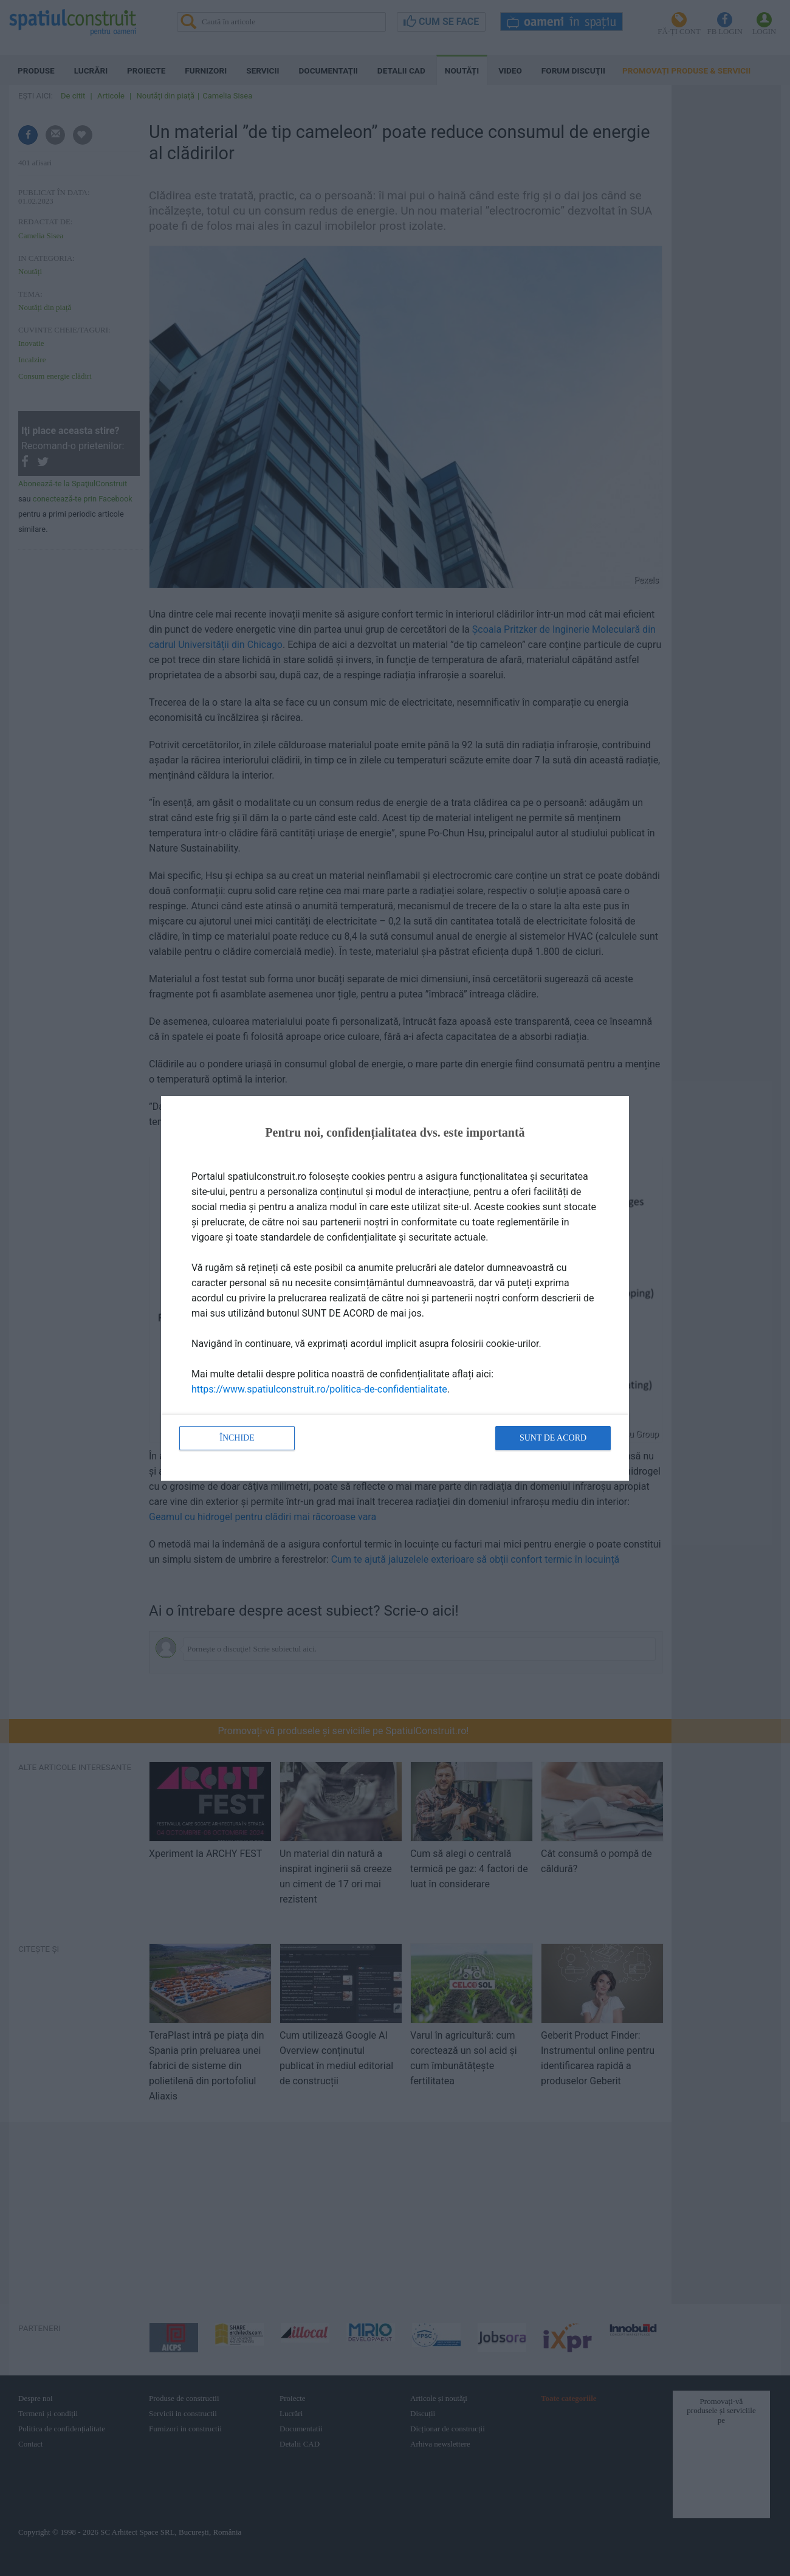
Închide (237, 1437)
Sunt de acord (553, 1437)
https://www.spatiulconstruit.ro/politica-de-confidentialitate (319, 1389)
